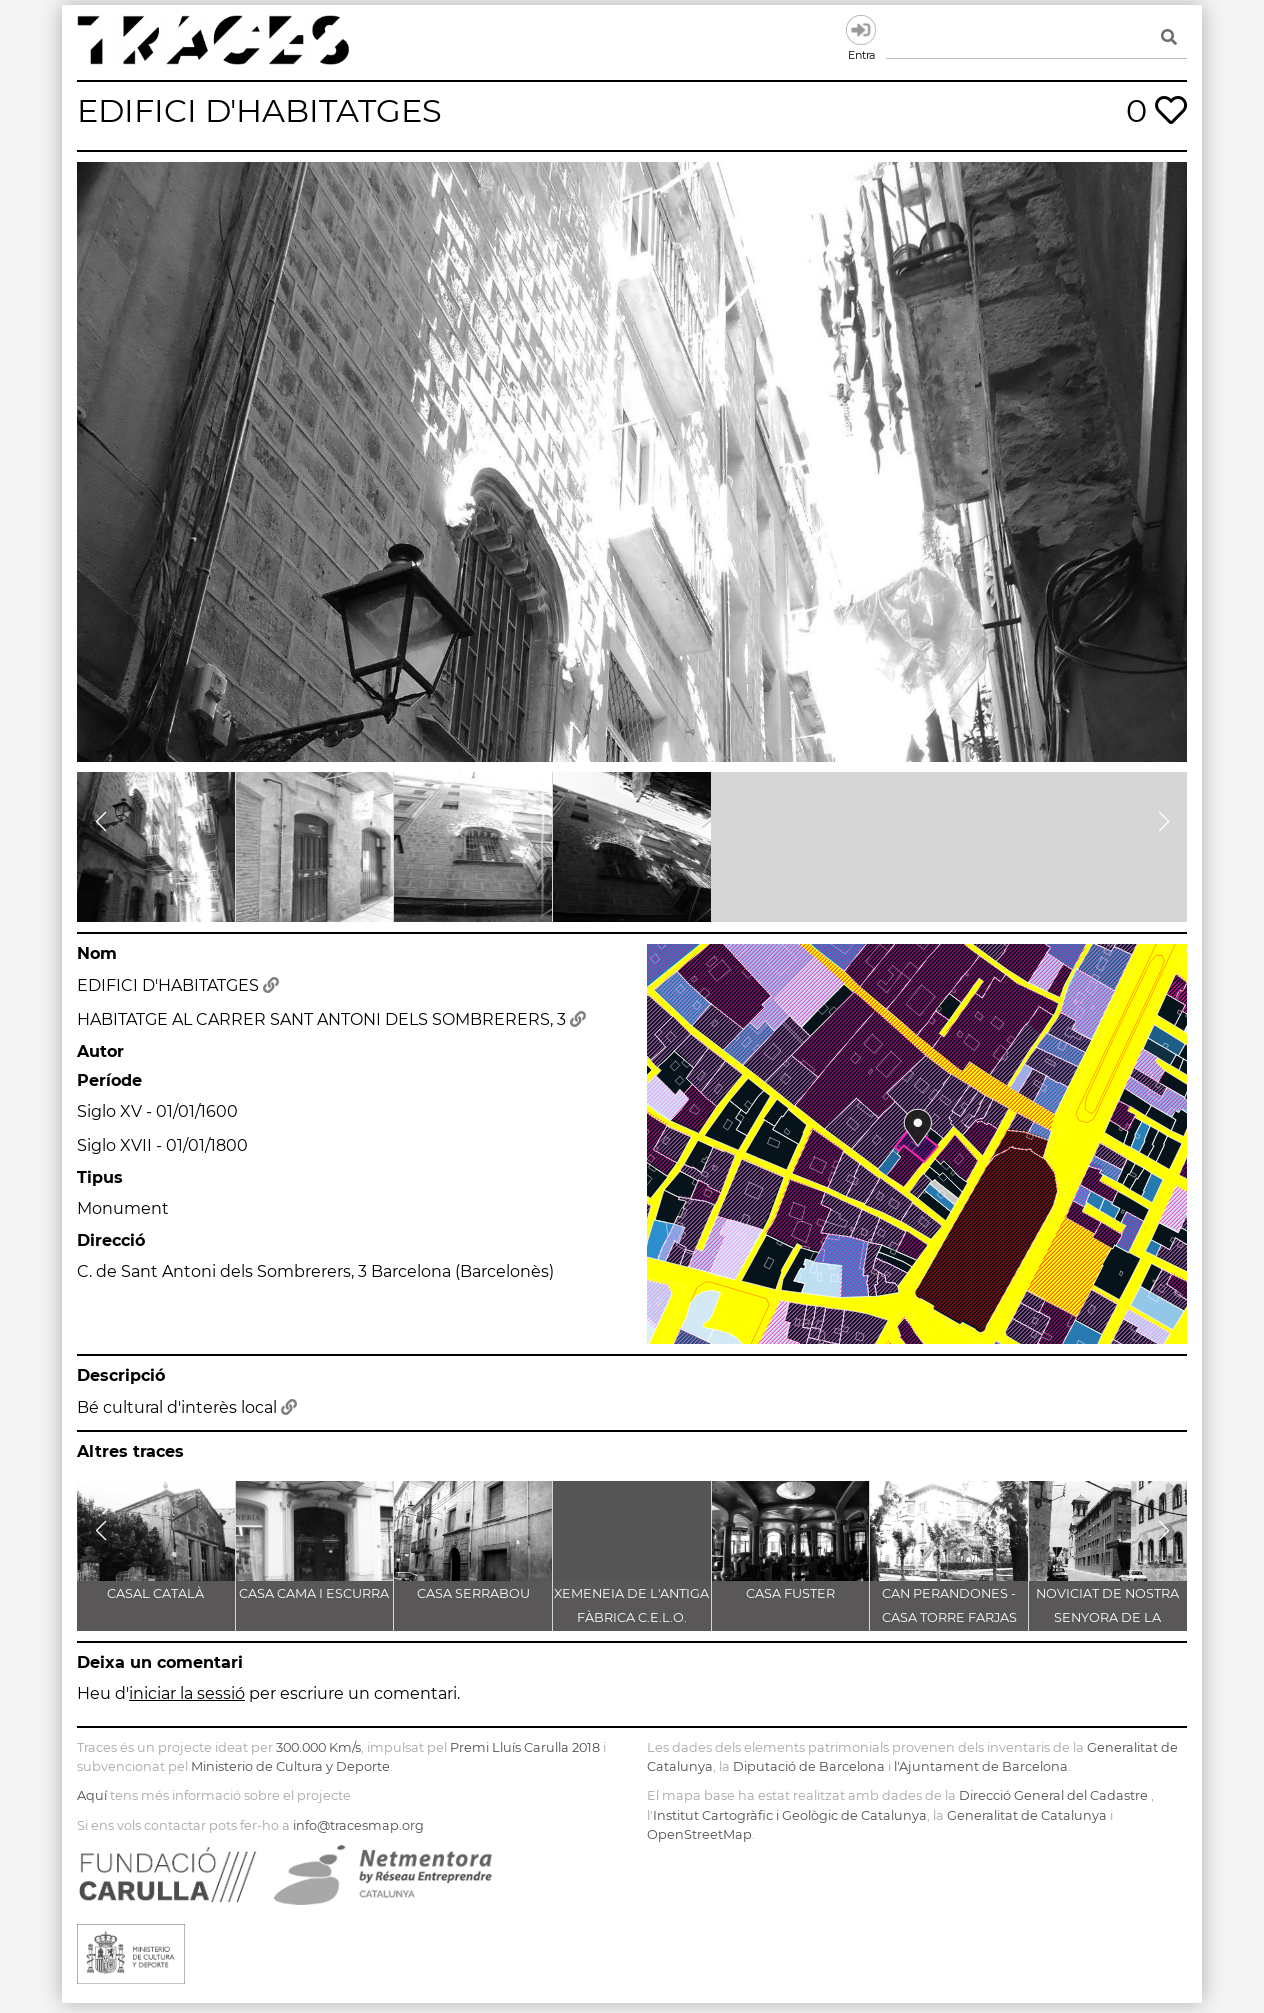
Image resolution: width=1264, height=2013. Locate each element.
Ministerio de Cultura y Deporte (290, 1766)
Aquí (92, 1795)
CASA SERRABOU (473, 1593)
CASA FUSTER (790, 1593)
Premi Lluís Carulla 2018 (525, 1747)
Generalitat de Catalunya (1027, 1815)
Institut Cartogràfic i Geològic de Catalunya (790, 1815)
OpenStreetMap (699, 1834)
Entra (861, 30)
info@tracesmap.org (358, 1825)
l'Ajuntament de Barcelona (981, 1766)
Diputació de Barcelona (809, 1766)
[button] (100, 822)
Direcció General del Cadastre (1053, 1795)
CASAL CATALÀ (155, 1593)
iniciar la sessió (187, 1693)
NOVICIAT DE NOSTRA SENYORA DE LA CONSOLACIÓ (1107, 1617)
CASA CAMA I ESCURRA (314, 1593)
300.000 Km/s (318, 1747)
